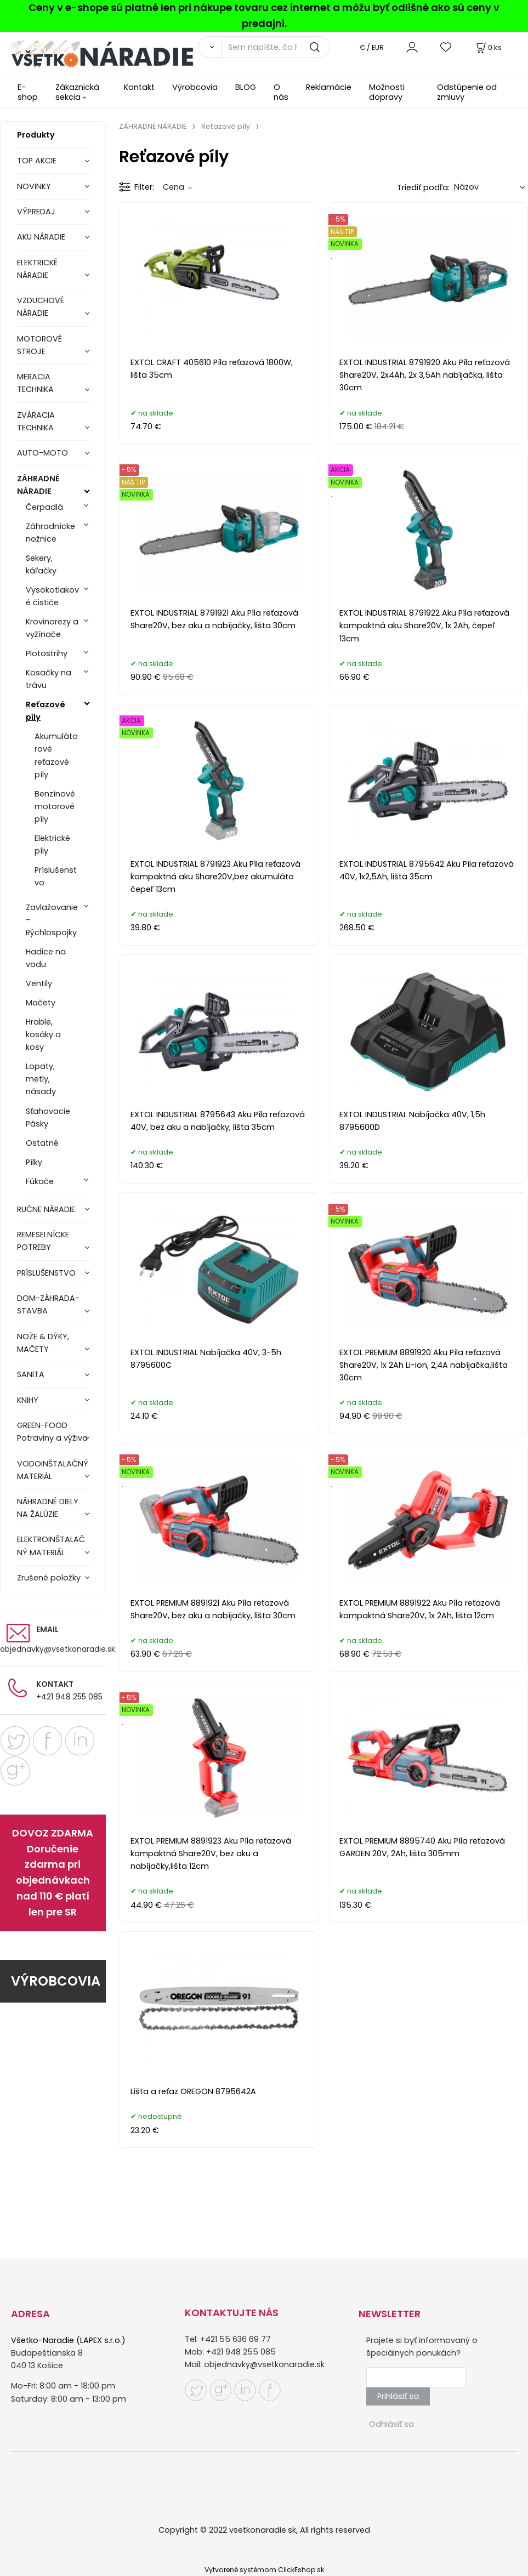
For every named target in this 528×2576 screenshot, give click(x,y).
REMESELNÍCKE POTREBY (43, 1241)
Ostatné (42, 1143)
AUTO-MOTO (42, 452)
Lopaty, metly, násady (41, 1079)
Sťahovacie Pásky (48, 1117)
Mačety (40, 1002)
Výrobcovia (195, 87)
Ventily (39, 983)
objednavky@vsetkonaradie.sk (57, 1649)
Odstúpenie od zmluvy (467, 92)
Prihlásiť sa (398, 2396)
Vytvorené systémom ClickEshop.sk (264, 2569)
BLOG (245, 87)
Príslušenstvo (56, 876)
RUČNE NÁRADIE (46, 1209)
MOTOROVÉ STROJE (39, 345)
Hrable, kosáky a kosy (43, 1034)
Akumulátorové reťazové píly (56, 755)
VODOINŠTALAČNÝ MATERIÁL (52, 1470)
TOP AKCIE (36, 160)
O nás (281, 92)
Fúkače (40, 1181)
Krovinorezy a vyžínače (52, 628)
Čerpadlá (44, 507)
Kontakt (139, 87)
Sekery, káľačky (41, 564)
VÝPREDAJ (36, 211)
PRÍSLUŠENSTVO (46, 1272)
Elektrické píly (52, 844)
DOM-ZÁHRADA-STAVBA (48, 1304)
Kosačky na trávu (48, 679)
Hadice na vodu (46, 958)
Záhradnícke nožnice (50, 532)
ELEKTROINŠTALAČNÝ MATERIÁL (51, 1545)
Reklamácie (328, 87)
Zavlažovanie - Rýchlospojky (52, 920)
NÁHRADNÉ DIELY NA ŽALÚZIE (47, 1508)
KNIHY (27, 1400)
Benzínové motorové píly (55, 806)
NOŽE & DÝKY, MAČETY (43, 1343)
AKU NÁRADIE (41, 236)
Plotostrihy (46, 653)
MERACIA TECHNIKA (35, 383)
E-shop (28, 92)
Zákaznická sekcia (77, 92)
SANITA (30, 1374)
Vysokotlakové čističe (52, 596)
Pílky (34, 1162)
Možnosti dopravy (387, 92)
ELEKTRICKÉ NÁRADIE (37, 269)
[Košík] (488, 47)
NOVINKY (34, 186)
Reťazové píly (45, 711)
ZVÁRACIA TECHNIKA (36, 421)
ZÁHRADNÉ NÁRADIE (38, 485)
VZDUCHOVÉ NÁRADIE (40, 307)
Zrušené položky (49, 1577)
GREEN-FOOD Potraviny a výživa (52, 1431)
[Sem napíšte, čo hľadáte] (275, 47)
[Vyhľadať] (209, 47)
